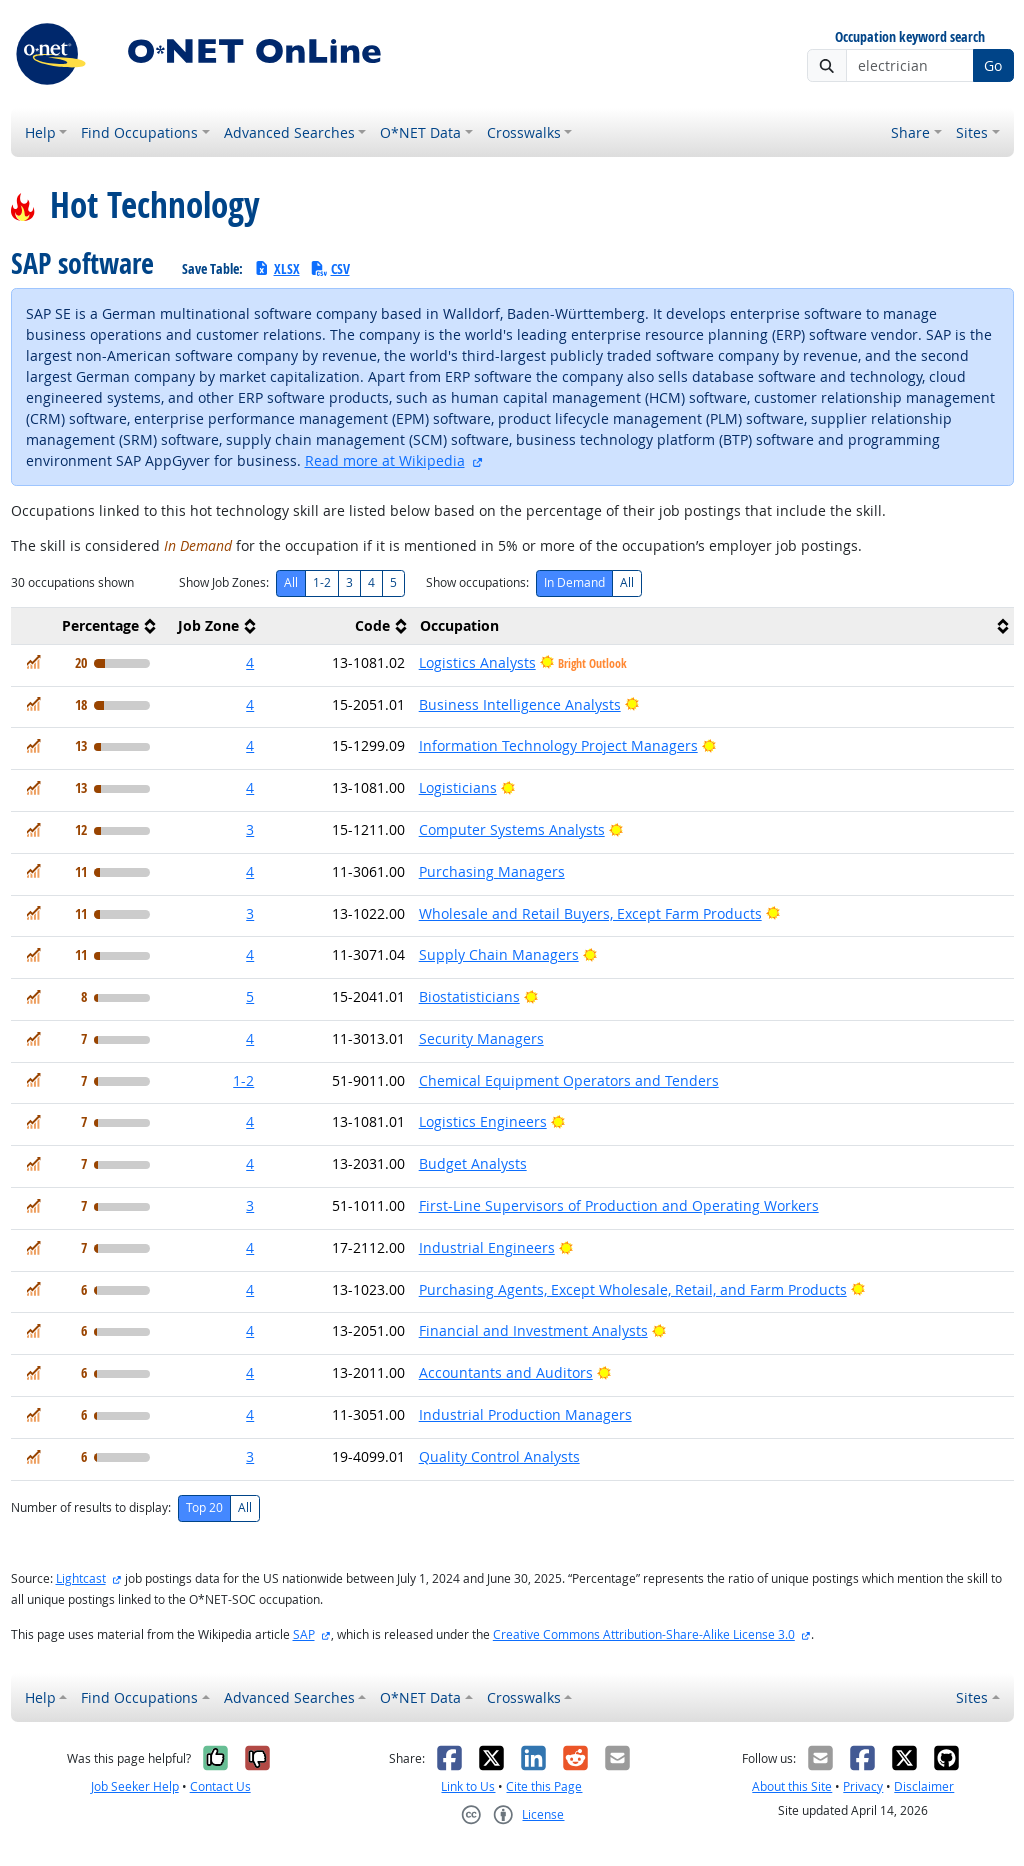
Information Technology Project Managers (558, 745)
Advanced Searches (289, 132)
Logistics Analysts (477, 662)
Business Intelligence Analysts (520, 704)
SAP (304, 1634)
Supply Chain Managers (499, 954)
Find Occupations (139, 132)
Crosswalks (524, 132)
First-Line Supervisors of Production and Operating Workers (619, 1205)
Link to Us (468, 1786)
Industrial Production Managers (525, 1414)
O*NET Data (420, 132)
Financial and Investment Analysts (533, 1330)
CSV (330, 268)
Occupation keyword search (910, 37)
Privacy (863, 1786)
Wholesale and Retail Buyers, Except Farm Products (590, 913)
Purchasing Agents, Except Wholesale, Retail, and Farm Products (633, 1289)
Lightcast (81, 1578)
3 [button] (250, 829)
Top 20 (204, 1507)
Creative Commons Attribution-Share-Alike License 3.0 (644, 1634)
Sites (972, 132)
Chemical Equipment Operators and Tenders (569, 1080)
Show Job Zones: (224, 582)
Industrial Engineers (487, 1247)
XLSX (276, 268)
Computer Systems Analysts (512, 829)
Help (40, 132)
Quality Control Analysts (499, 1456)
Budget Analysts (473, 1163)
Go (993, 65)
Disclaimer (924, 1786)
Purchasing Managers (492, 871)
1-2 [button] (243, 1080)
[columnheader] (86, 625)
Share (910, 132)
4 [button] (250, 662)
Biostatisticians (469, 996)
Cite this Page (544, 1786)
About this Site (792, 1786)
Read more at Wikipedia (385, 460)
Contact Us (220, 1786)
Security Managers (481, 1038)
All (291, 582)
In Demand (574, 582)
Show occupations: (477, 582)
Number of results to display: (91, 1507)
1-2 (322, 582)
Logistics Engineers (483, 1121)
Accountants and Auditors (506, 1372)
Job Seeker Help (135, 1786)
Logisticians (458, 787)
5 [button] (250, 996)
